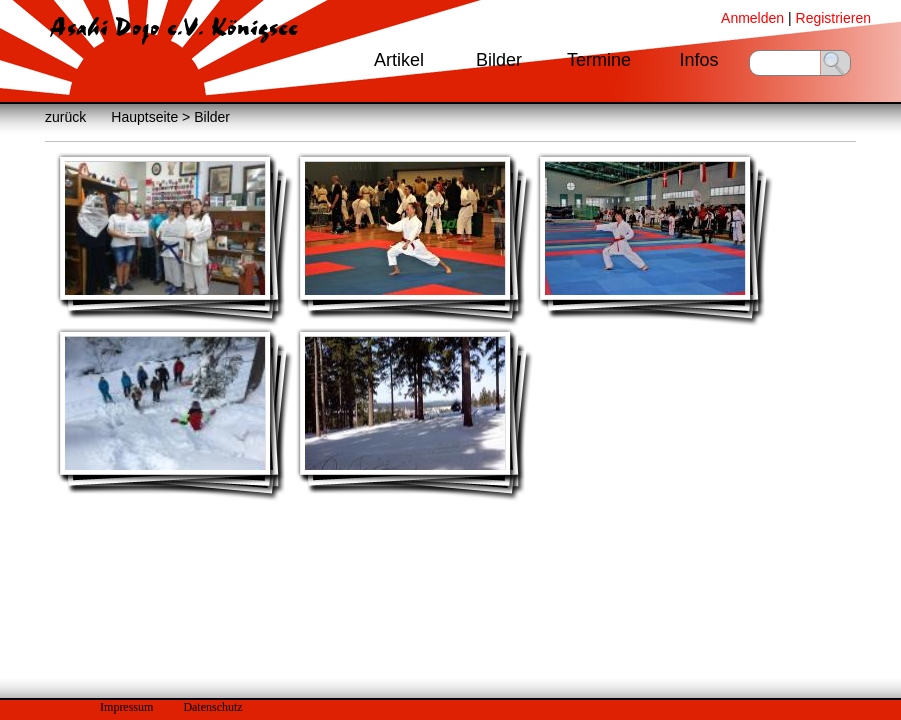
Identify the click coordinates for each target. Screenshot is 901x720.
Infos (698, 60)
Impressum (126, 707)
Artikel (399, 60)
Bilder (499, 60)
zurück (65, 117)
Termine (599, 60)
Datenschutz (212, 707)
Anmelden (752, 18)
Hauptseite (144, 117)
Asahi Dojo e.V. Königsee (174, 28)
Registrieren (833, 18)
